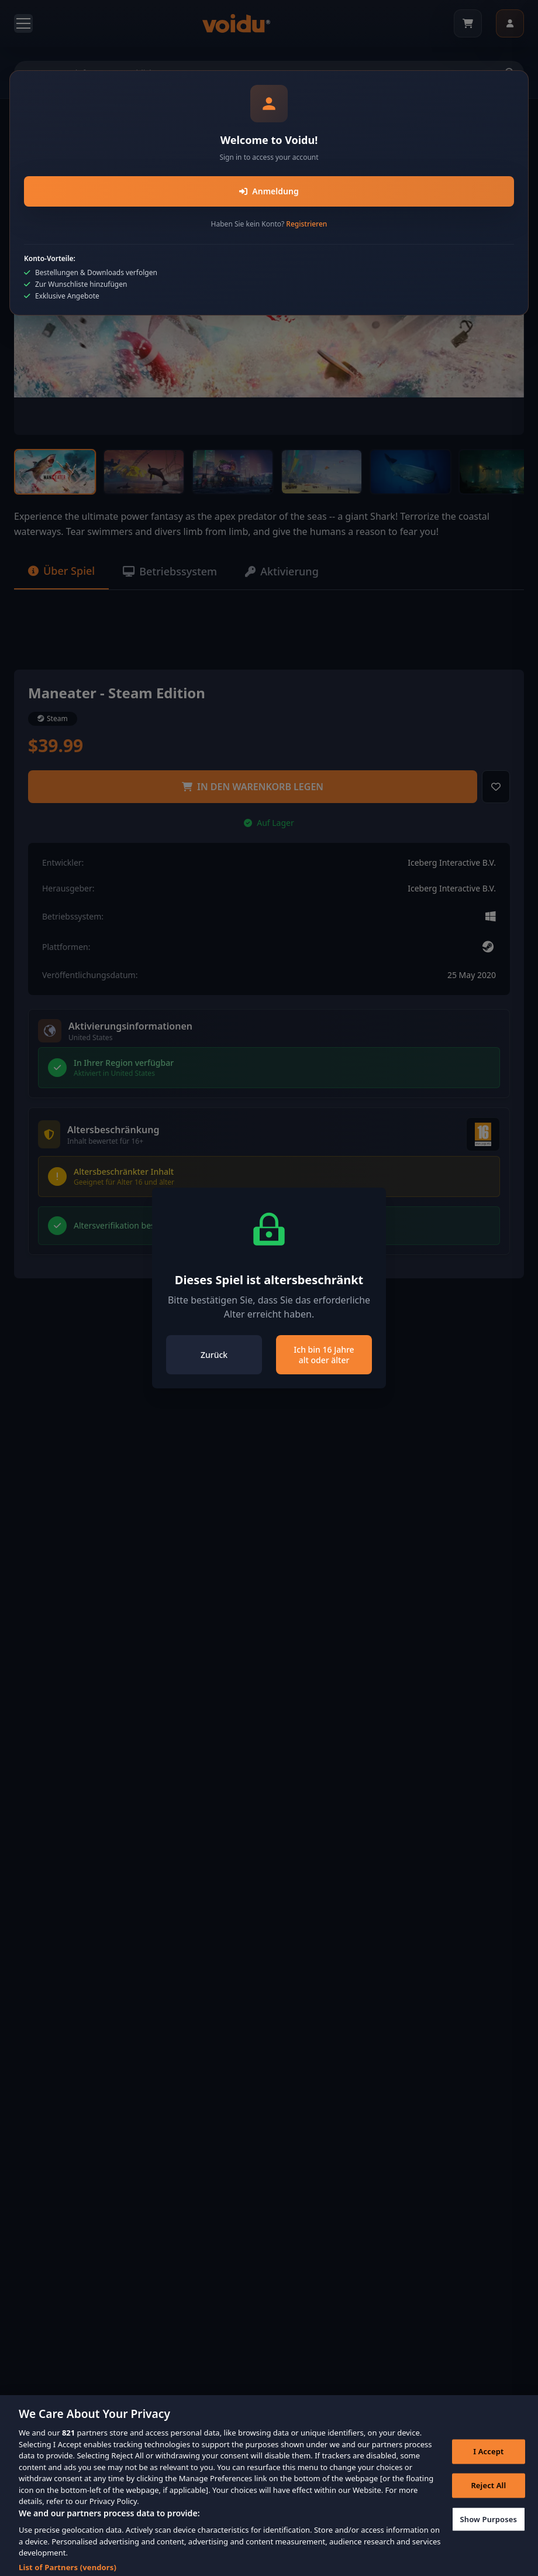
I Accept (488, 2458)
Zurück (214, 1354)
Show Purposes (489, 2525)
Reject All (488, 2492)
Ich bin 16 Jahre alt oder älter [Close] (324, 1355)
